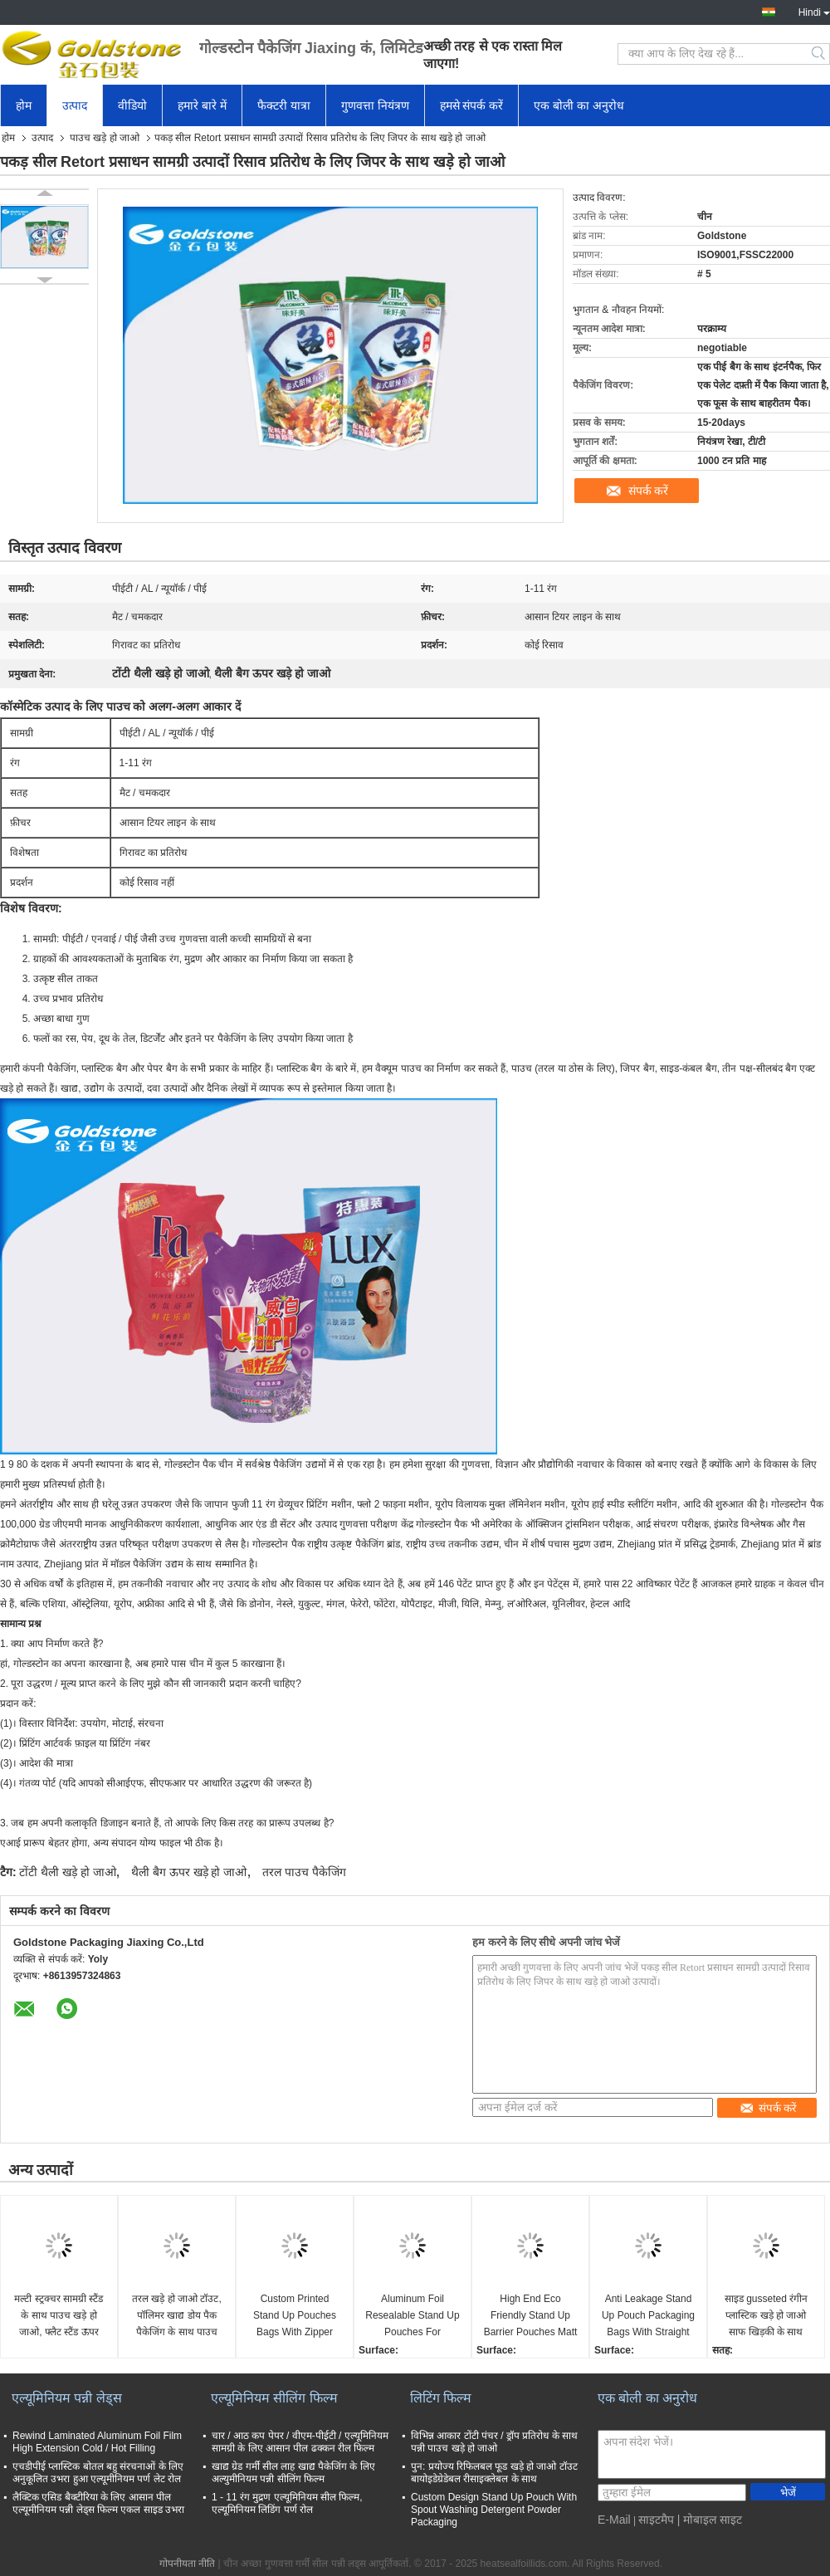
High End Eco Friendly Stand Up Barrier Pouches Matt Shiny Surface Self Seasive (531, 2316)
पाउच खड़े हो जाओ (104, 138)
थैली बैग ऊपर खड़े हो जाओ (189, 1872)
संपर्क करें (648, 490)
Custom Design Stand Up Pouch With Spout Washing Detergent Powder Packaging (494, 2509)
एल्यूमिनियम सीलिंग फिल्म (274, 2398)
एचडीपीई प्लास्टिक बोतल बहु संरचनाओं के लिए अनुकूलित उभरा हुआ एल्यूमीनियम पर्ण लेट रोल (97, 2473)
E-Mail (614, 2519)
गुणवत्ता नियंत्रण (375, 105)
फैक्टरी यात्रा (283, 105)
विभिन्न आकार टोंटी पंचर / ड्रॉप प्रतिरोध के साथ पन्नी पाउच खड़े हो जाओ (494, 2442)
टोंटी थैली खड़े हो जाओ (67, 1872)
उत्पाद (74, 105)
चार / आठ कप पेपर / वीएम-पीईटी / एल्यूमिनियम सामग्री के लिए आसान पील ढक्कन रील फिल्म (300, 2442)
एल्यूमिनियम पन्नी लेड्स (67, 2398)
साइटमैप (656, 2519)
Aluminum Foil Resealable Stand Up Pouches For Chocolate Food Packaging (412, 2316)
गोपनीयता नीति (187, 2563)
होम (24, 105)
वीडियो (132, 105)
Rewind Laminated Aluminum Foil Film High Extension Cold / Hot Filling (97, 2442)
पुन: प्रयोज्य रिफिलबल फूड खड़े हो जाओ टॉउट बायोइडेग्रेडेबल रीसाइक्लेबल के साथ (494, 2473)
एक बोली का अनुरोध (579, 105)
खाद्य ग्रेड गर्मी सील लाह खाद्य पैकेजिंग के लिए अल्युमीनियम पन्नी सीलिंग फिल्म (293, 2473)
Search (819, 54)
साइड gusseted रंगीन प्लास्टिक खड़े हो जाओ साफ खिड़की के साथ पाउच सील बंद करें (766, 2316)
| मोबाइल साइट (709, 2519)
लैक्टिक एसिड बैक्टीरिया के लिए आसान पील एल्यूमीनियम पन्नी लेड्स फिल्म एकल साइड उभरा (98, 2503)
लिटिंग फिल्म (440, 2398)
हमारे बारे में (202, 105)
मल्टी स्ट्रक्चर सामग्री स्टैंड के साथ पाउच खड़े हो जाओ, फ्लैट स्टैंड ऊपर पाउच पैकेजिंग (58, 2316)
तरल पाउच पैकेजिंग (304, 1872)
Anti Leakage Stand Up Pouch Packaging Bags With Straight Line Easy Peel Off (648, 2316)
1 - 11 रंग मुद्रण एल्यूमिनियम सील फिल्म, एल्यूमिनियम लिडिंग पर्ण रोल (287, 2503)
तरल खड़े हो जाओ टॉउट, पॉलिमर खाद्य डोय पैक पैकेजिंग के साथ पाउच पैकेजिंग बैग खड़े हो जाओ (176, 2316)
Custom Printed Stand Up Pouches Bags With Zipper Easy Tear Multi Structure (294, 2316)
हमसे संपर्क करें (472, 105)
